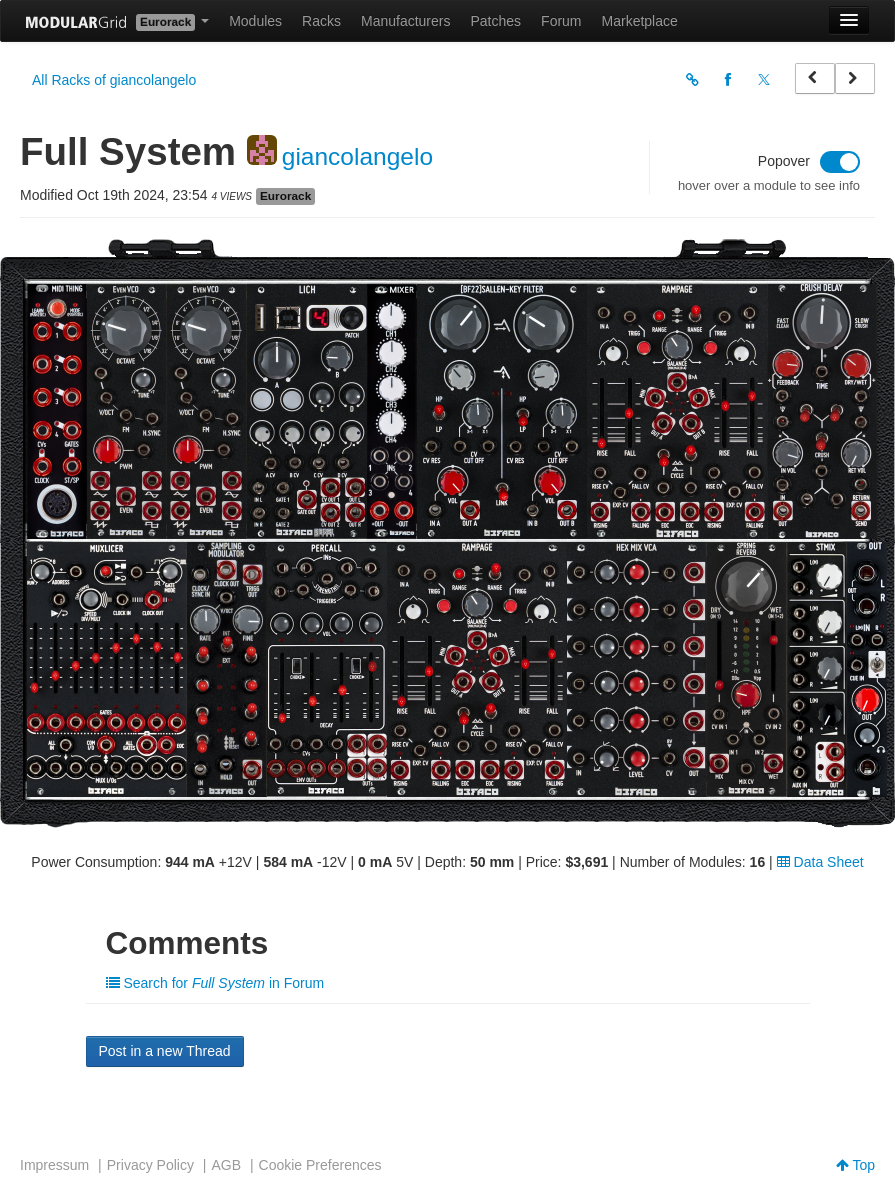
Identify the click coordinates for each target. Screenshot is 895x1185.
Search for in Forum (215, 983)
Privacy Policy (150, 1165)
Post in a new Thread (165, 1051)
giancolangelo (357, 156)
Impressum (54, 1165)
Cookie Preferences (320, 1165)
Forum (561, 21)
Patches (495, 21)
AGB (226, 1165)
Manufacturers (405, 21)
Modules (255, 21)
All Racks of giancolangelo (114, 80)
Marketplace (640, 21)
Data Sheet (820, 862)
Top (855, 1165)
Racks (321, 21)
